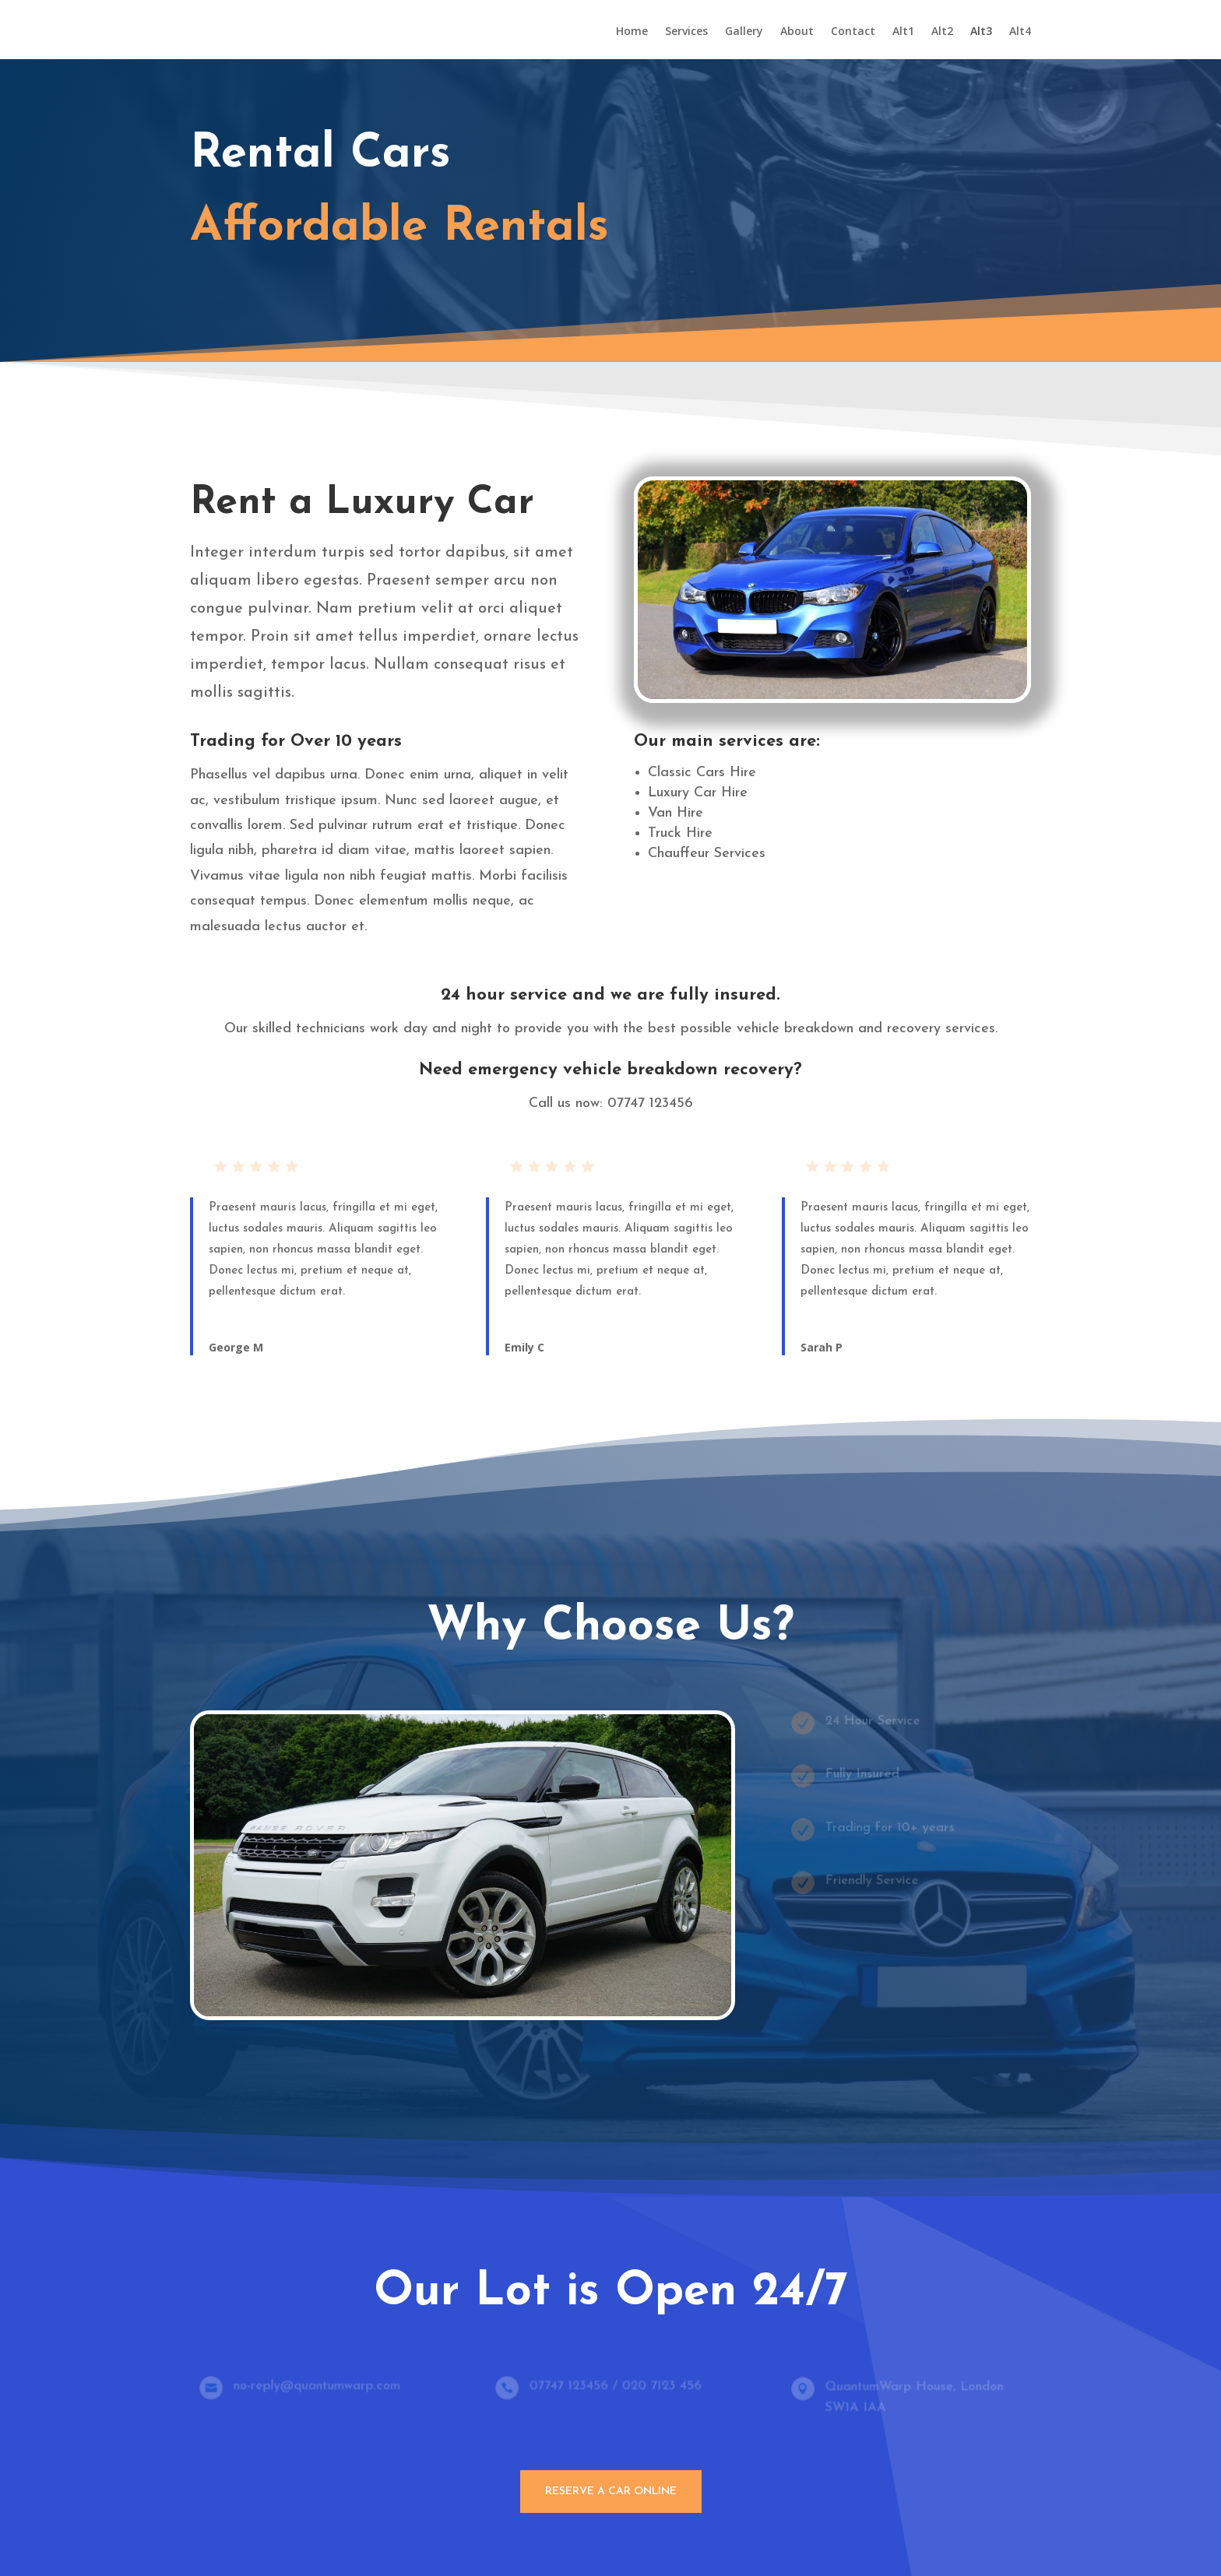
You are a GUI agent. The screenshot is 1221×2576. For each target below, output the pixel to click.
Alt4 (1020, 32)
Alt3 (981, 32)
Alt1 (903, 32)
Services (686, 32)
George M (236, 1347)
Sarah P (822, 1347)
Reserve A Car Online (611, 2491)
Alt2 (942, 32)
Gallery (744, 32)
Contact (853, 32)
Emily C (524, 1347)
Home (632, 32)
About (797, 32)
